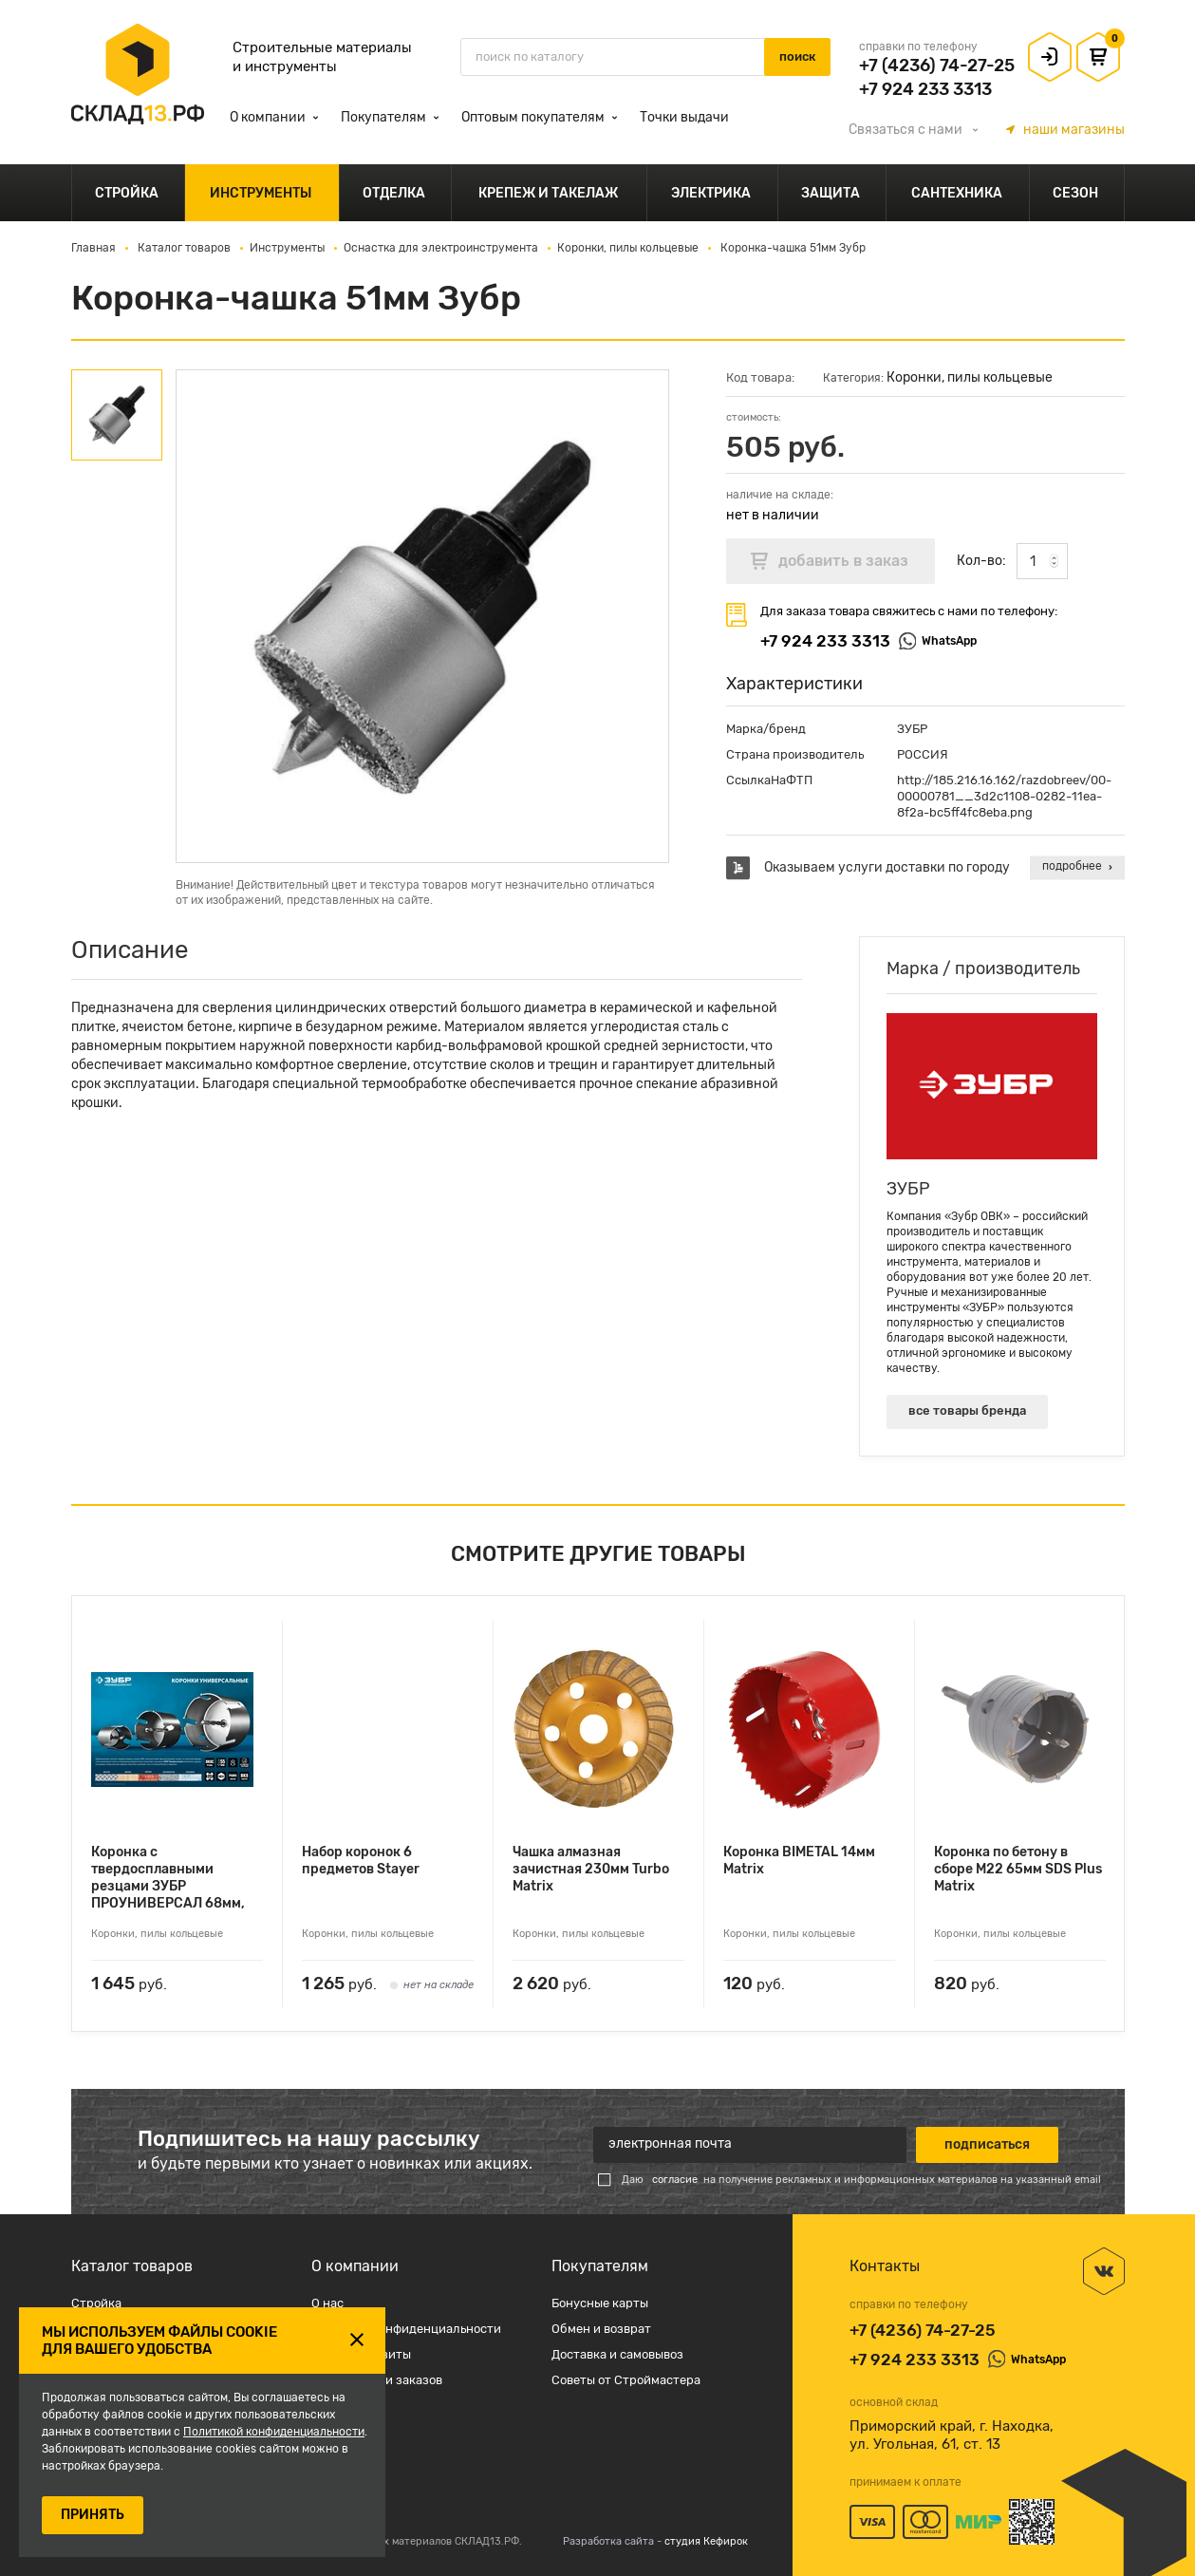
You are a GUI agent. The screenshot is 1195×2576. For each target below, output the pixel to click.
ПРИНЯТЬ (92, 2515)
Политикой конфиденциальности (273, 2431)
